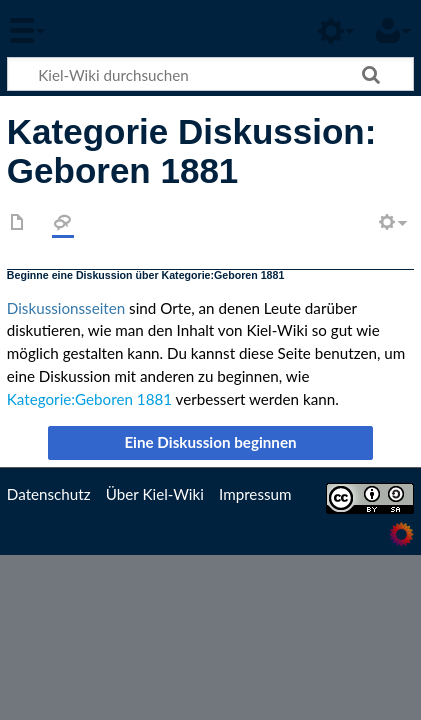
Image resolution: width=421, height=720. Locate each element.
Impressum (255, 494)
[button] (211, 443)
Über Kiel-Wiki (155, 494)
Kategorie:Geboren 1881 (89, 399)
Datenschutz (49, 494)
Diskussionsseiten (66, 308)
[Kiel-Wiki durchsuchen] (210, 74)
